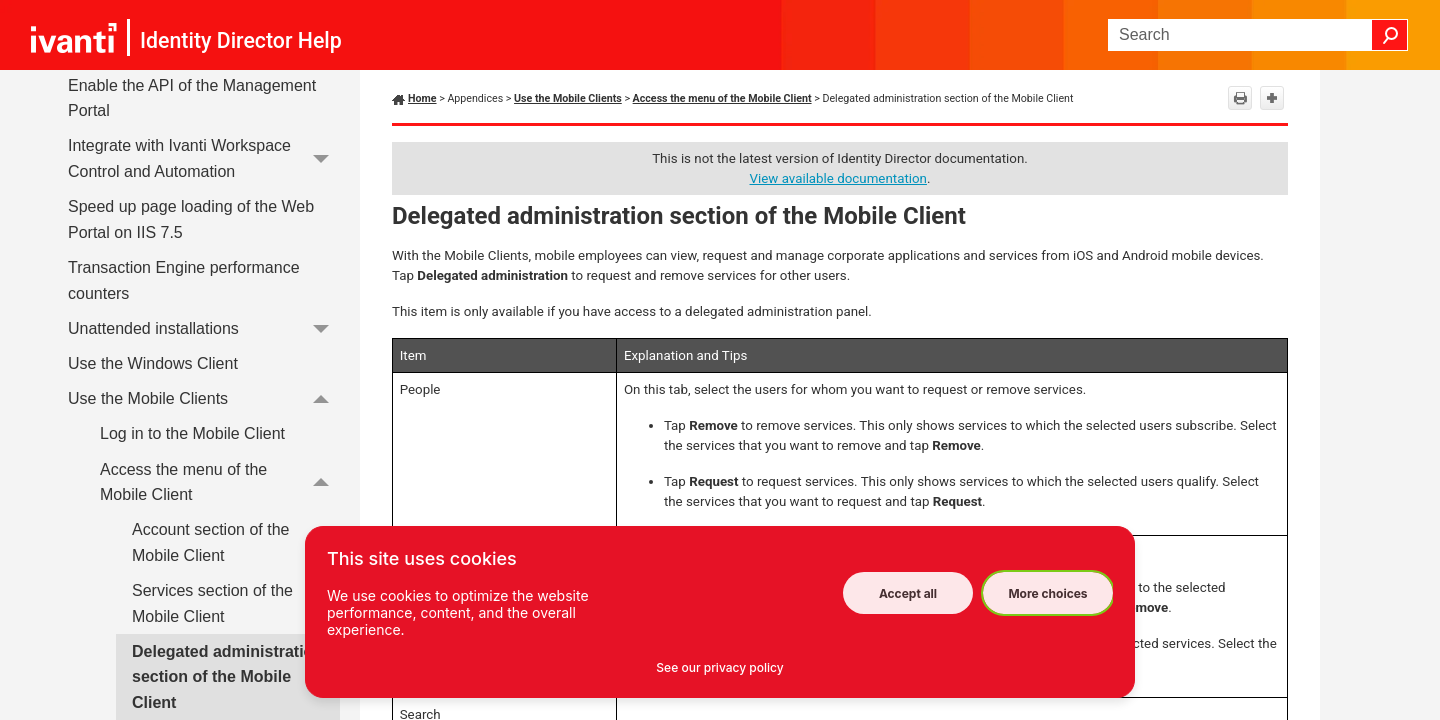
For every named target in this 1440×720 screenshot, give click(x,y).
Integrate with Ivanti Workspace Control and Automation (204, 159)
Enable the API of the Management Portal (192, 98)
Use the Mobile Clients (204, 398)
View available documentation (838, 178)
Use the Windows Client (153, 363)
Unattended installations (204, 328)
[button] (1390, 35)
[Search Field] (1258, 35)
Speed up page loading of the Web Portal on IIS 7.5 (191, 219)
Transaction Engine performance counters (184, 280)
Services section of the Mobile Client (212, 603)
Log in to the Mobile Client (192, 433)
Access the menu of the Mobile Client (220, 482)
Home (422, 98)
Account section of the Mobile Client (210, 542)
